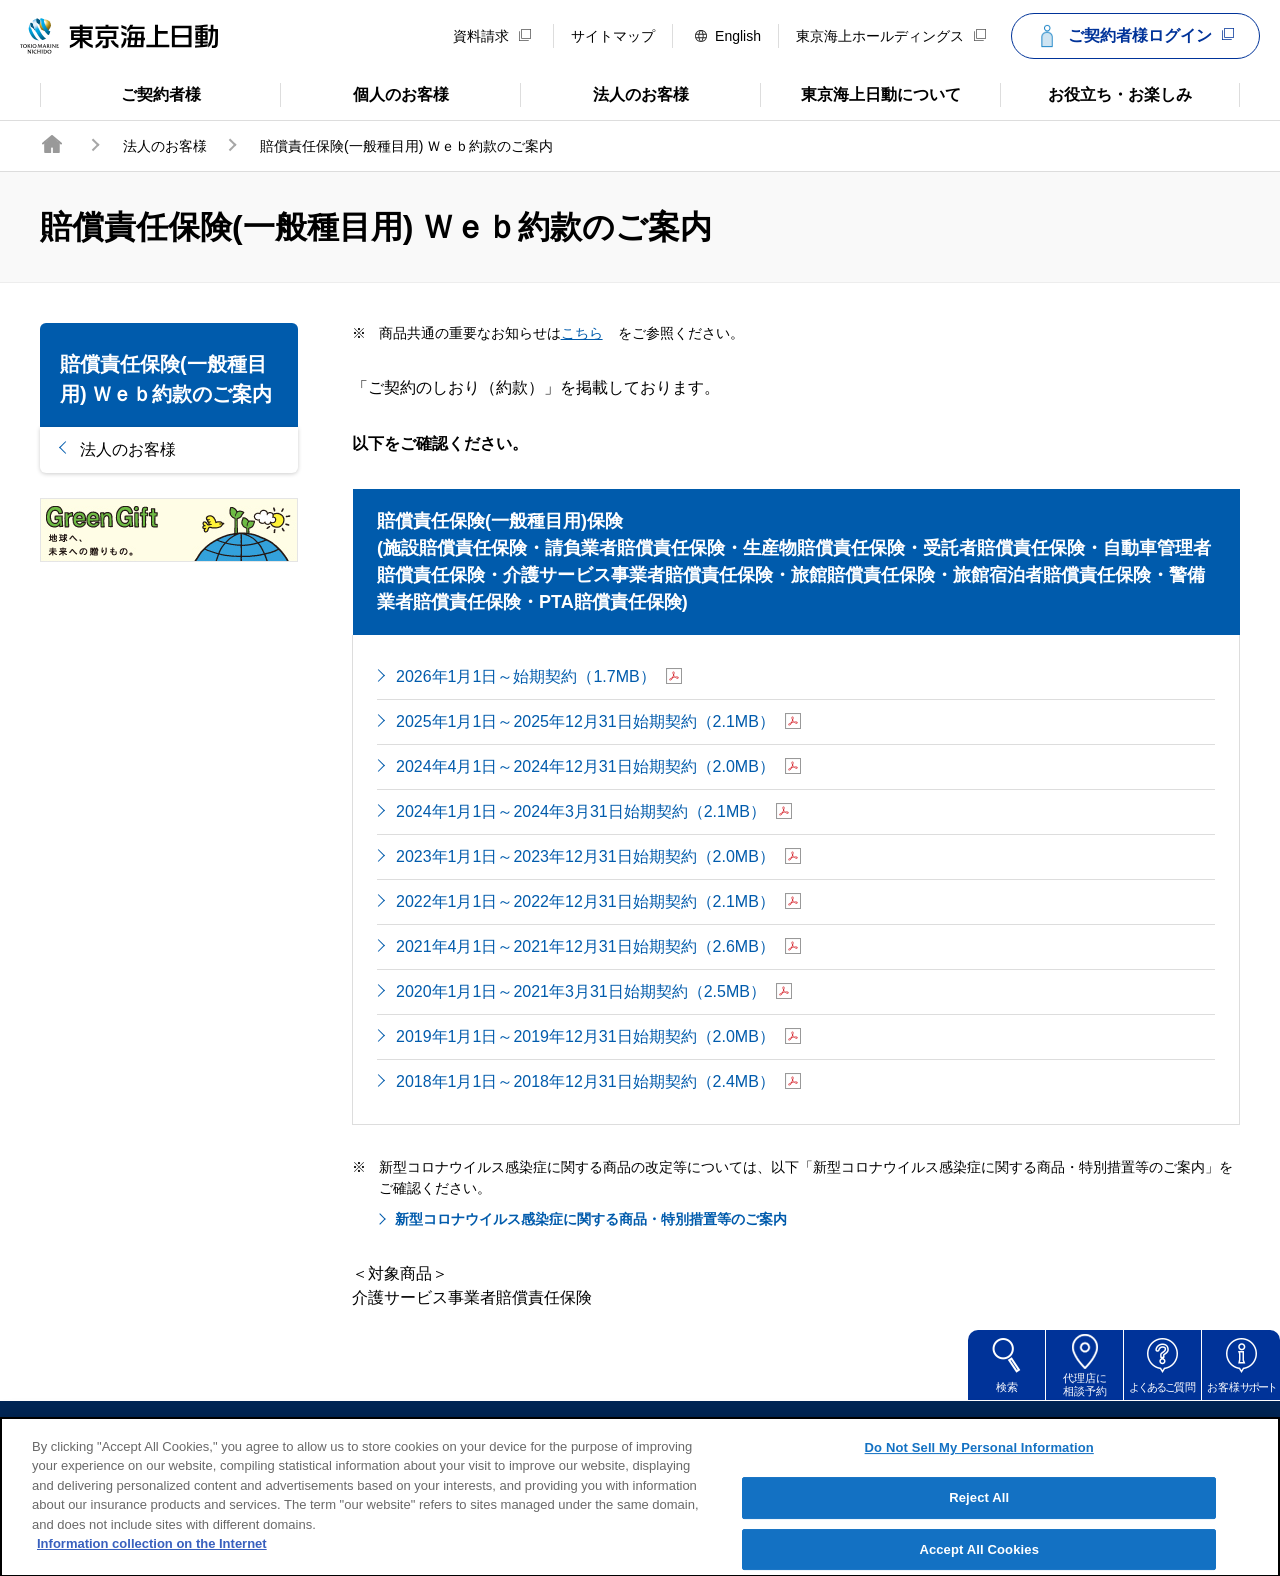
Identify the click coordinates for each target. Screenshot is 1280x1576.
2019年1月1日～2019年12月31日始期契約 (598, 1037)
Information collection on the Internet (152, 1561)
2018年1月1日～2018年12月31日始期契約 (598, 1082)
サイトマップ (613, 36)
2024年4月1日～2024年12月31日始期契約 (598, 767)
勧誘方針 (654, 1431)
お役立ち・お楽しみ (1096, 93)
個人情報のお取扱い (794, 1431)
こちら (595, 333)
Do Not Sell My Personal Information (979, 1464)
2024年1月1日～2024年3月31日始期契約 (594, 812)
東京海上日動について (860, 93)
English (728, 36)
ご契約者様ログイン (1133, 36)
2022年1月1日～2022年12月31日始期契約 (598, 902)
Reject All (979, 1515)
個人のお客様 (364, 93)
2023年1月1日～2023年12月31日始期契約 (598, 857)
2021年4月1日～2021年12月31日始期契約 (598, 947)
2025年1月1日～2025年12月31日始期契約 (598, 722)
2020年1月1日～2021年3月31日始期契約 (594, 992)
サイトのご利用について (500, 1431)
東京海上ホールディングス (891, 36)
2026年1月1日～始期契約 (539, 677)
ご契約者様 (120, 93)
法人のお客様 (604, 93)
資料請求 (492, 36)
